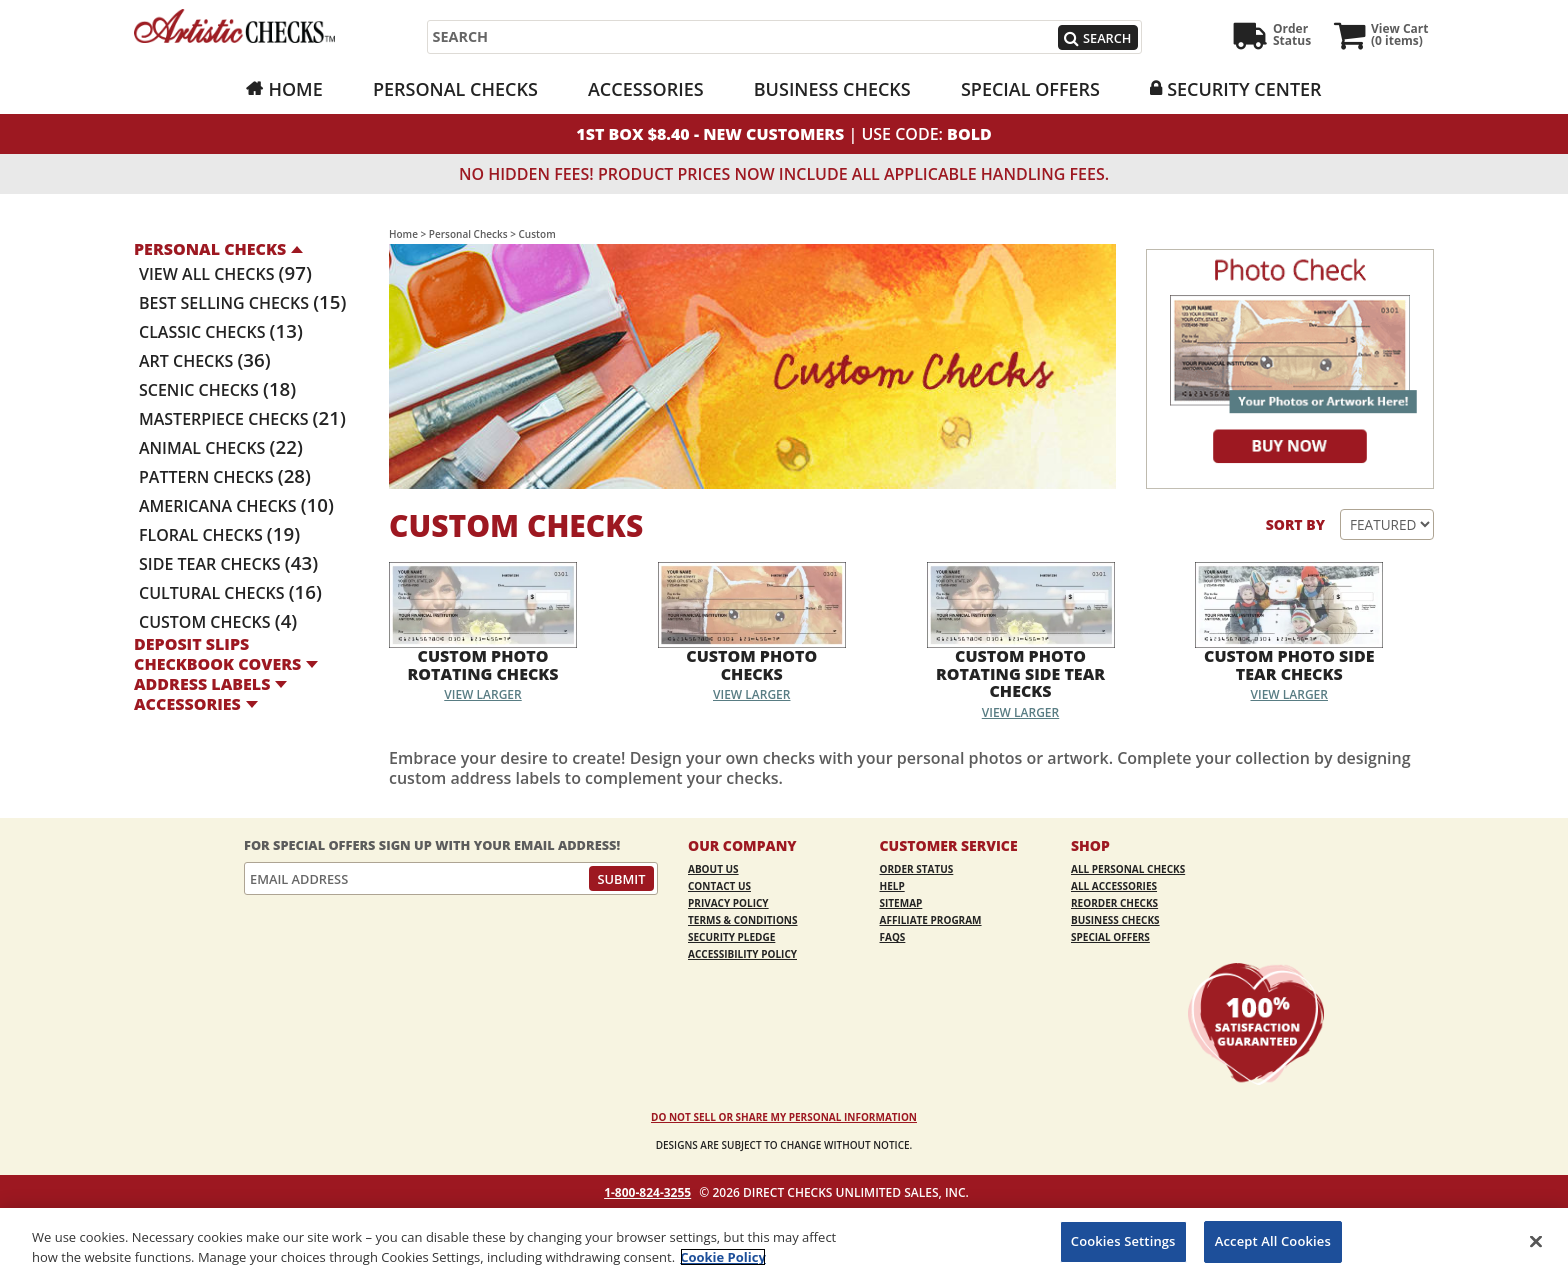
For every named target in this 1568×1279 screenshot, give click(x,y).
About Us (713, 869)
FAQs (893, 937)
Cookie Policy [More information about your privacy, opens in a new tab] (723, 1257)
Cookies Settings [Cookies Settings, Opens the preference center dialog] (1123, 1241)
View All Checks (225, 274)
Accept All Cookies (1273, 1241)
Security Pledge (731, 937)
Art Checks (205, 361)
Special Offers (1030, 89)
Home (295, 89)
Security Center (1244, 89)
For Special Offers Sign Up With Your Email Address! (432, 845)
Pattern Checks (225, 477)
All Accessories (1114, 886)
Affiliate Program (931, 920)
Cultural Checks (230, 593)
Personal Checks (455, 89)
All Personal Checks (1128, 869)
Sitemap (901, 903)
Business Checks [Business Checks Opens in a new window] (832, 89)
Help (892, 886)
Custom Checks (218, 622)
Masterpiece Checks (242, 419)
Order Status (917, 869)
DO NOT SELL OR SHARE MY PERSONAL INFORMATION (784, 1117)
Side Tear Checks (228, 564)
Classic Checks (221, 332)
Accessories (646, 89)
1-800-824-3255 (647, 1193)
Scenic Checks (217, 390)
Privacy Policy (728, 903)
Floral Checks (219, 535)
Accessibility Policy (742, 954)
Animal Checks (221, 448)
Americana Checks (236, 506)
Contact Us (719, 886)
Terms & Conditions (743, 920)
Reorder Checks (1114, 903)
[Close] (1536, 1241)
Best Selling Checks (242, 303)
